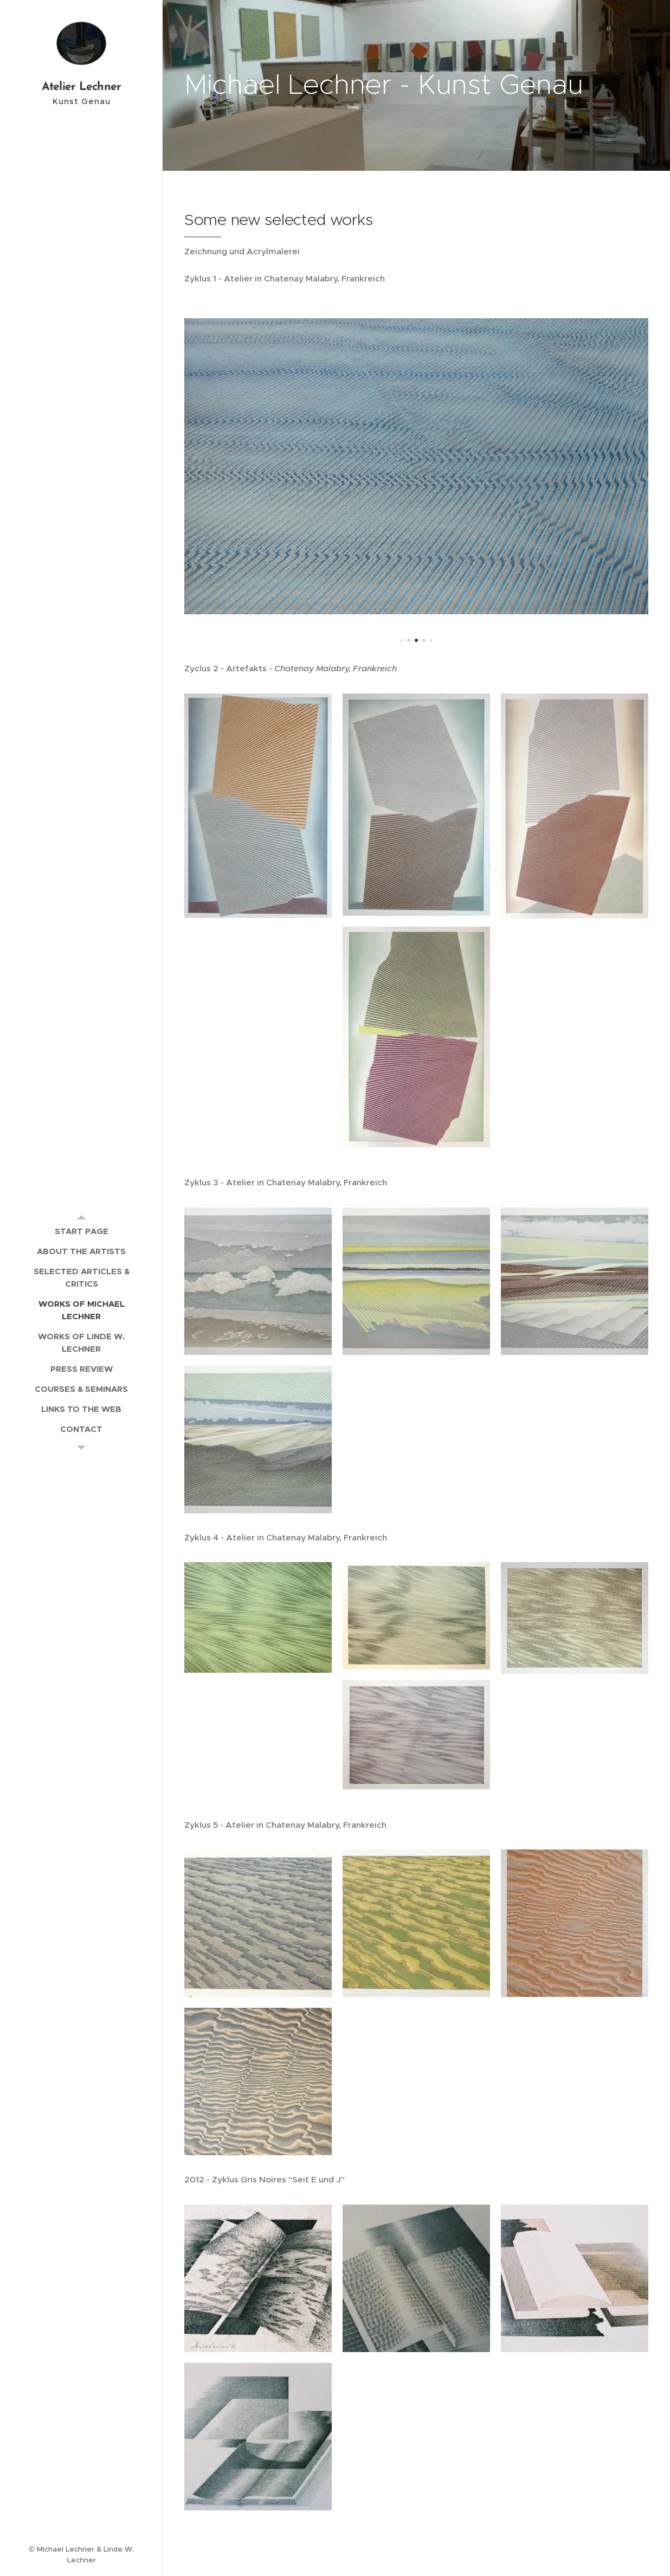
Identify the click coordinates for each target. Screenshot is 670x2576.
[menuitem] (81, 1231)
